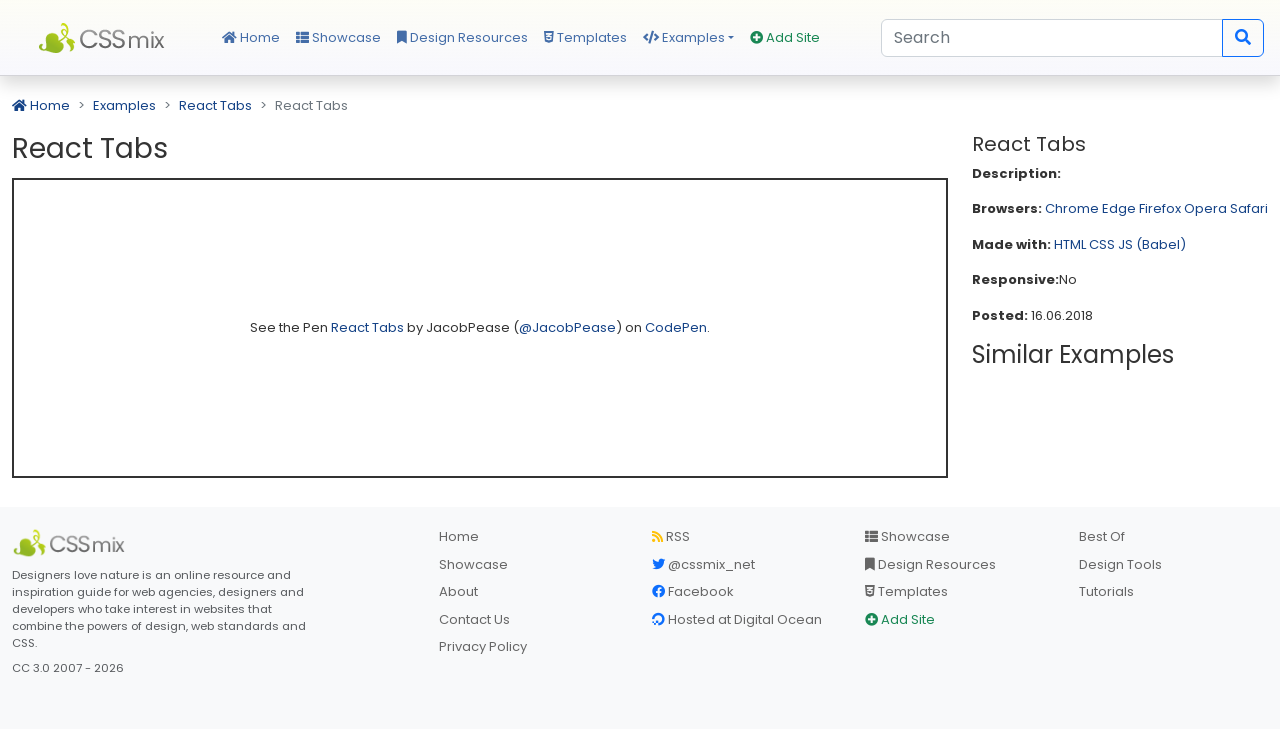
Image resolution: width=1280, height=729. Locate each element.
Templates (585, 37)
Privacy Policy (483, 646)
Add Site (785, 37)
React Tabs (215, 105)
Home (251, 37)
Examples (684, 37)
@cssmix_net (703, 564)
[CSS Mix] (72, 543)
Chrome (1072, 208)
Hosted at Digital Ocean (737, 619)
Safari (1249, 208)
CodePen (676, 327)
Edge (1119, 208)
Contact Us (474, 619)
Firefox (1160, 208)
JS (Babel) (1152, 244)
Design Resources (462, 37)
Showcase (338, 37)
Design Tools (1120, 564)
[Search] (1052, 38)
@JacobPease (567, 327)
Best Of (1102, 536)
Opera (1205, 208)
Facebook (693, 591)
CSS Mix (105, 38)
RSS (671, 536)
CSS (1102, 244)
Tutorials (1106, 591)
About (458, 591)
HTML (1070, 244)
